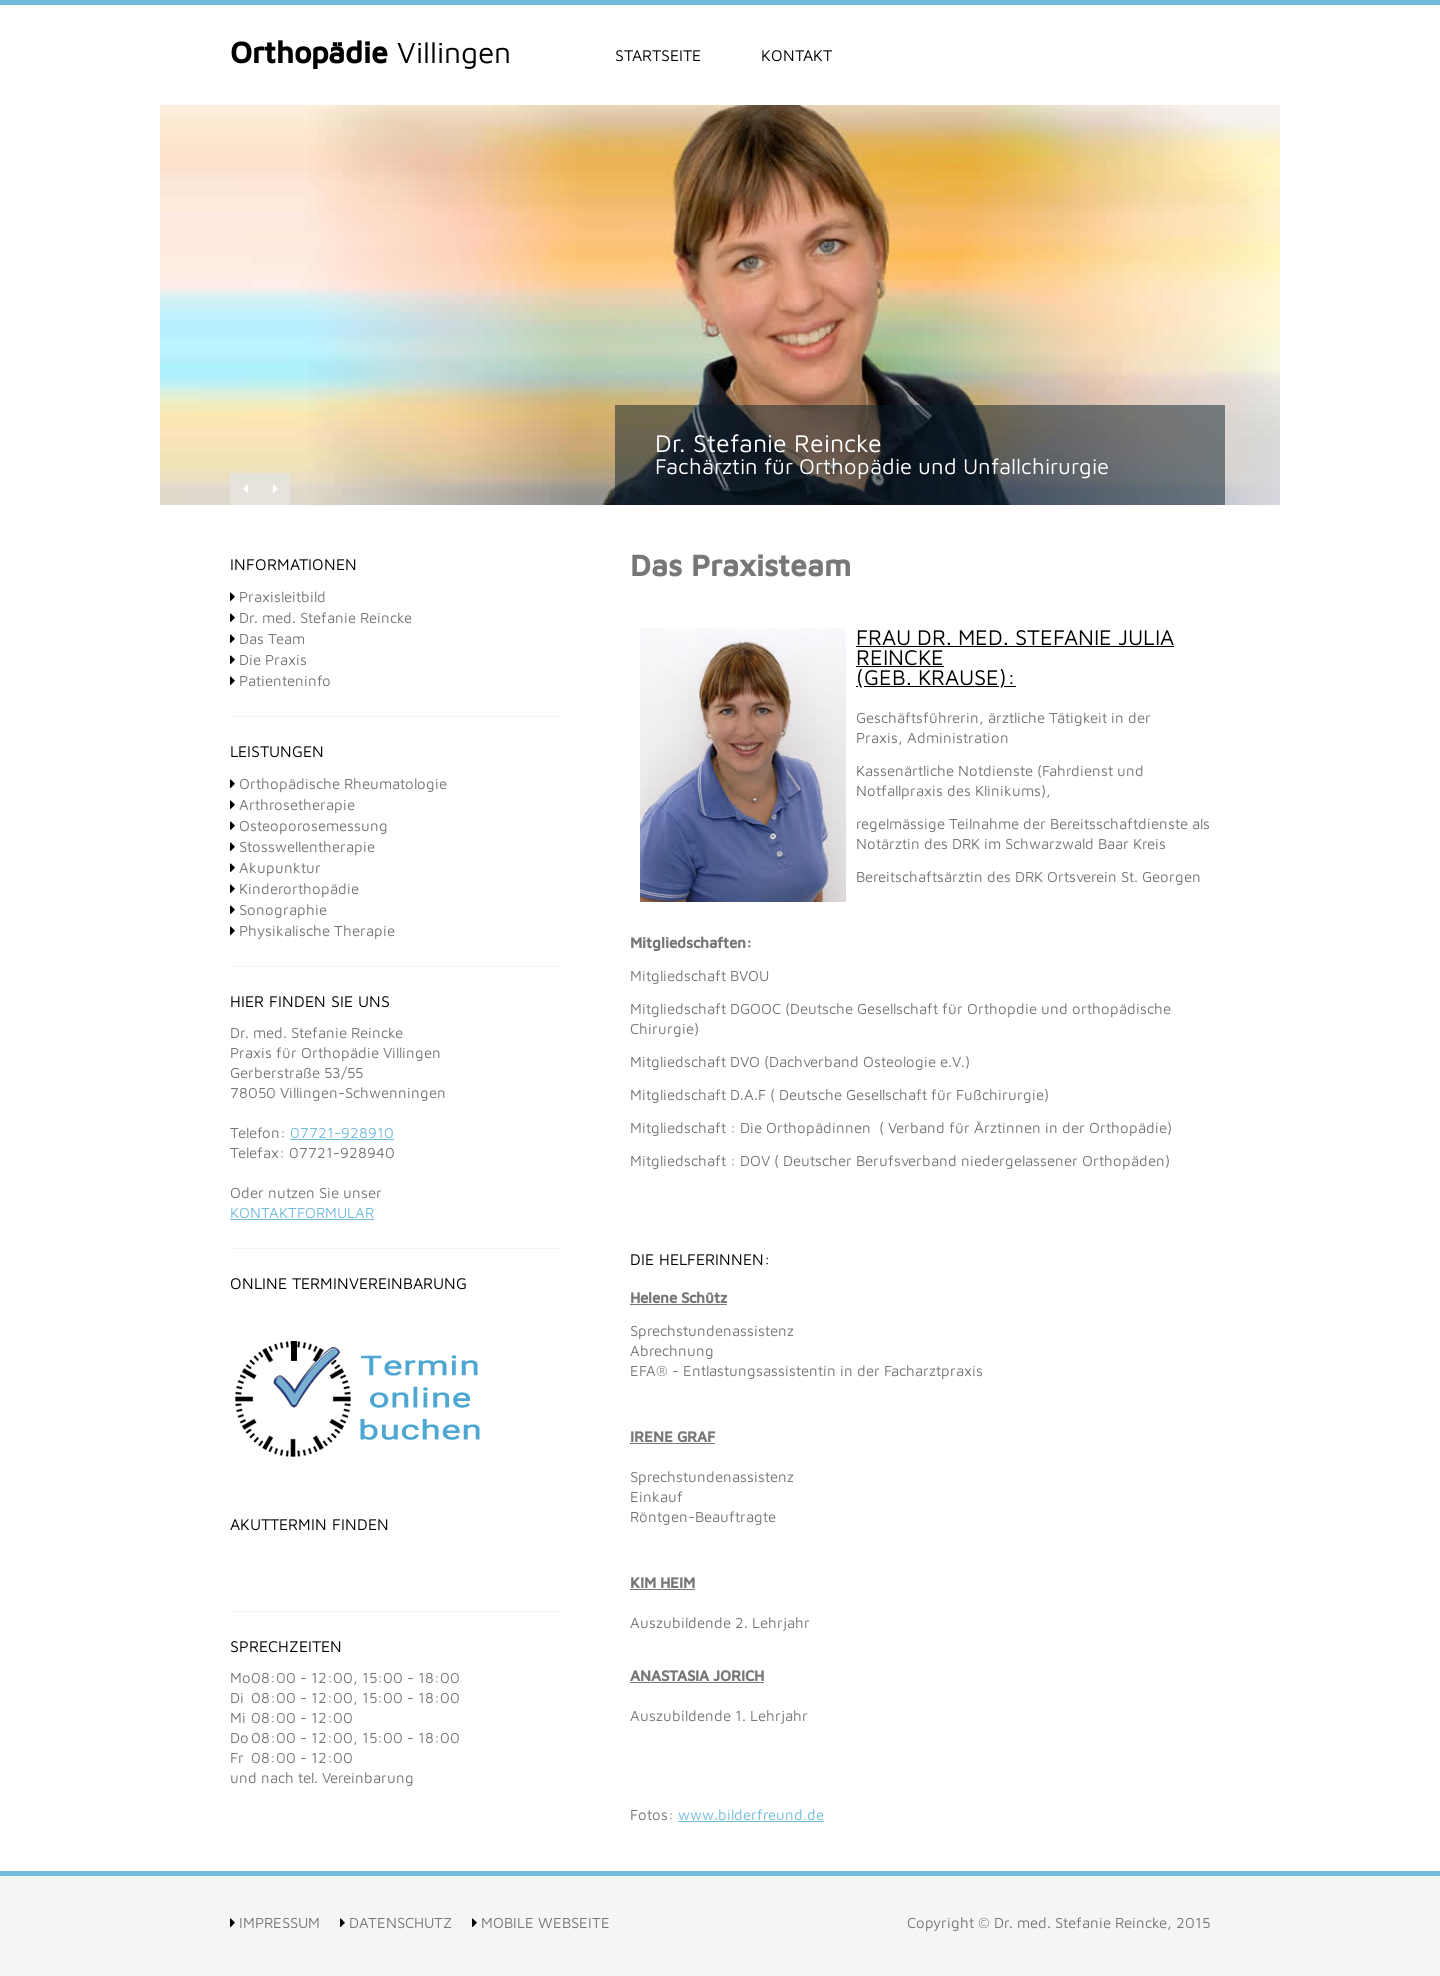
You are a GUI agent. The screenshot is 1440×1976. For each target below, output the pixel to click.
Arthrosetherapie (292, 804)
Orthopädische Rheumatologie (338, 783)
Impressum (275, 1922)
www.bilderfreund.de (751, 1814)
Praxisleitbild (278, 596)
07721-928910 (342, 1132)
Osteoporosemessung (309, 825)
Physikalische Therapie (312, 930)
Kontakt (796, 55)
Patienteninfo (280, 680)
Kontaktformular (302, 1212)
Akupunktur (275, 867)
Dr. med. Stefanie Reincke (321, 617)
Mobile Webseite (541, 1922)
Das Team (267, 638)
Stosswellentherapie (302, 846)
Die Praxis (268, 659)
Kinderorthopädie (294, 888)
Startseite (658, 55)
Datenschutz (396, 1922)
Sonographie (278, 909)
